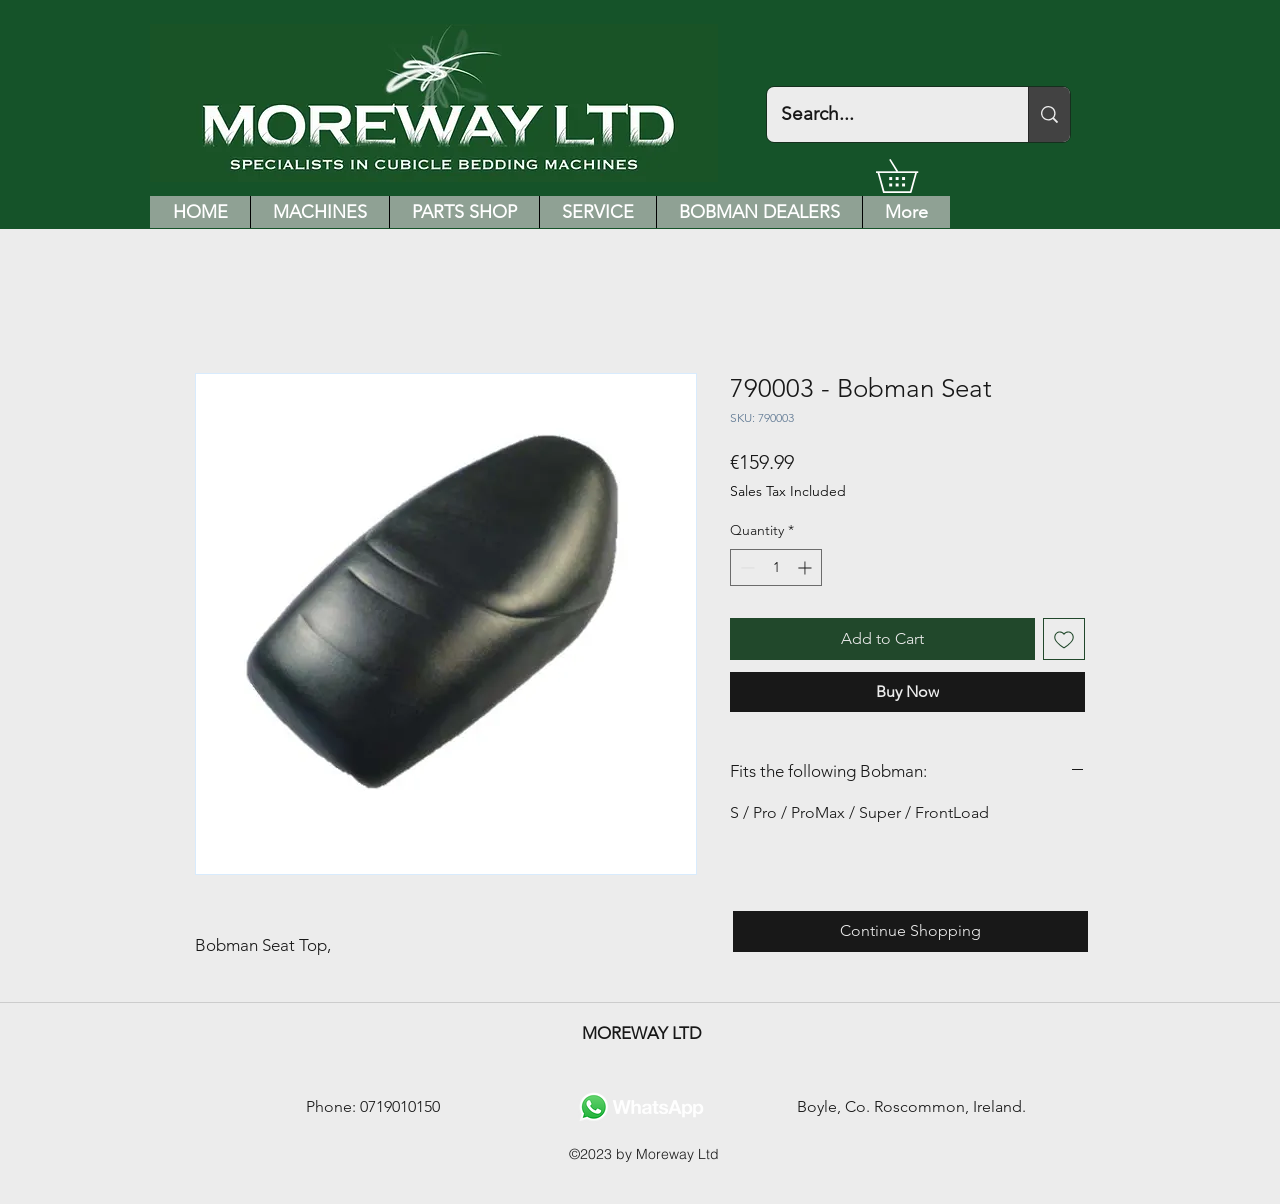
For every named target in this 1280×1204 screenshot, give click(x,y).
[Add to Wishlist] (1064, 639)
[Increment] (806, 567)
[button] (913, 176)
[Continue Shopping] (910, 931)
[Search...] (883, 114)
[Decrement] (745, 567)
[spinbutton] (776, 567)
